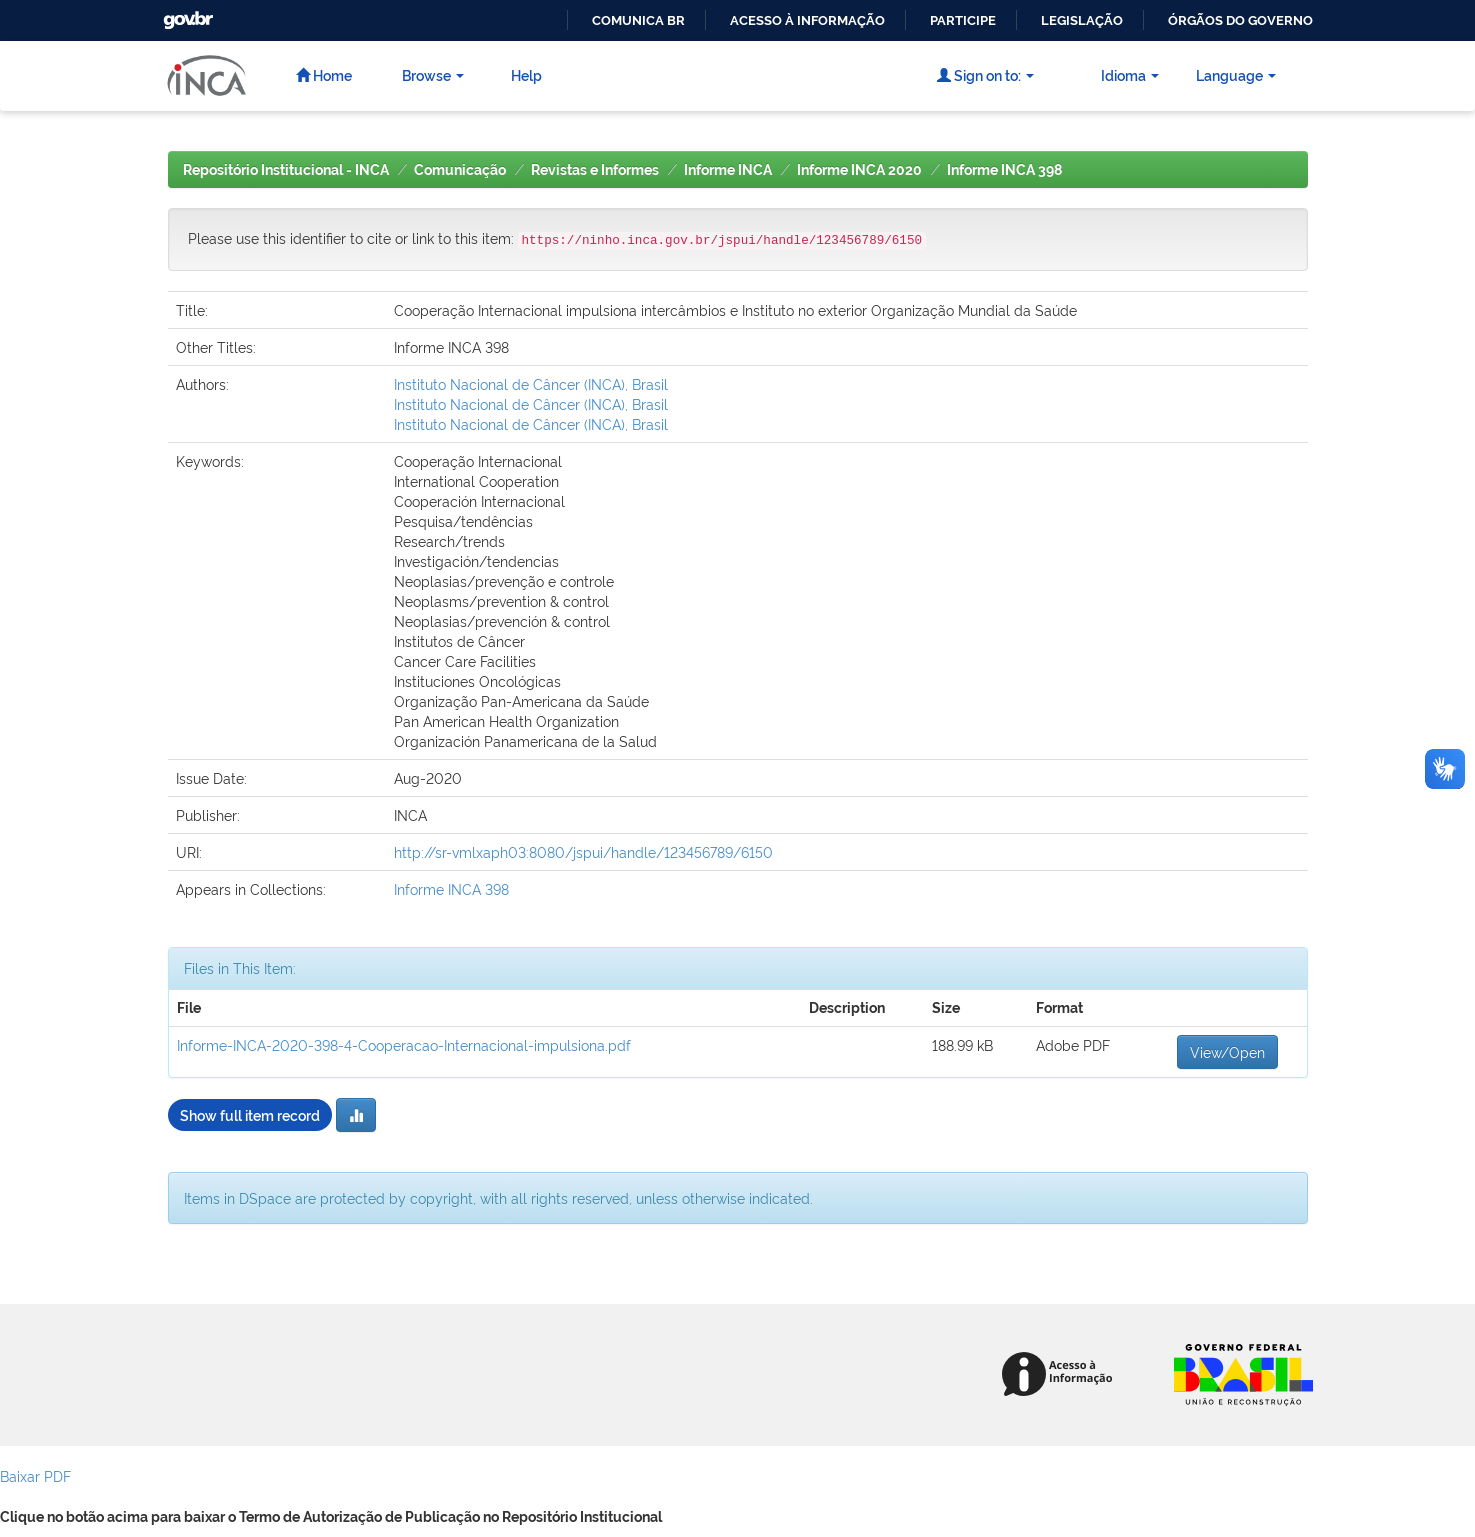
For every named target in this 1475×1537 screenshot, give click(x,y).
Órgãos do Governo (1240, 20)
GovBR (186, 14)
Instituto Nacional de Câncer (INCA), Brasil (531, 383)
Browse (433, 74)
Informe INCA (728, 170)
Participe (963, 20)
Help (526, 74)
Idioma (1130, 74)
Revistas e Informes (595, 170)
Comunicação (460, 170)
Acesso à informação (807, 20)
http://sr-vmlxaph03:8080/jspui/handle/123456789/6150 (583, 851)
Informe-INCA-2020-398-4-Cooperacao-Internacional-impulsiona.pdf (404, 1044)
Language (1236, 74)
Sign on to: (985, 74)
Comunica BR (638, 20)
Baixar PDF (35, 1475)
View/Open (1227, 1051)
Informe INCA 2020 (859, 170)
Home (324, 74)
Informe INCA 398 (1004, 170)
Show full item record (250, 1114)
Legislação (1082, 20)
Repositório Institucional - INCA (286, 170)
